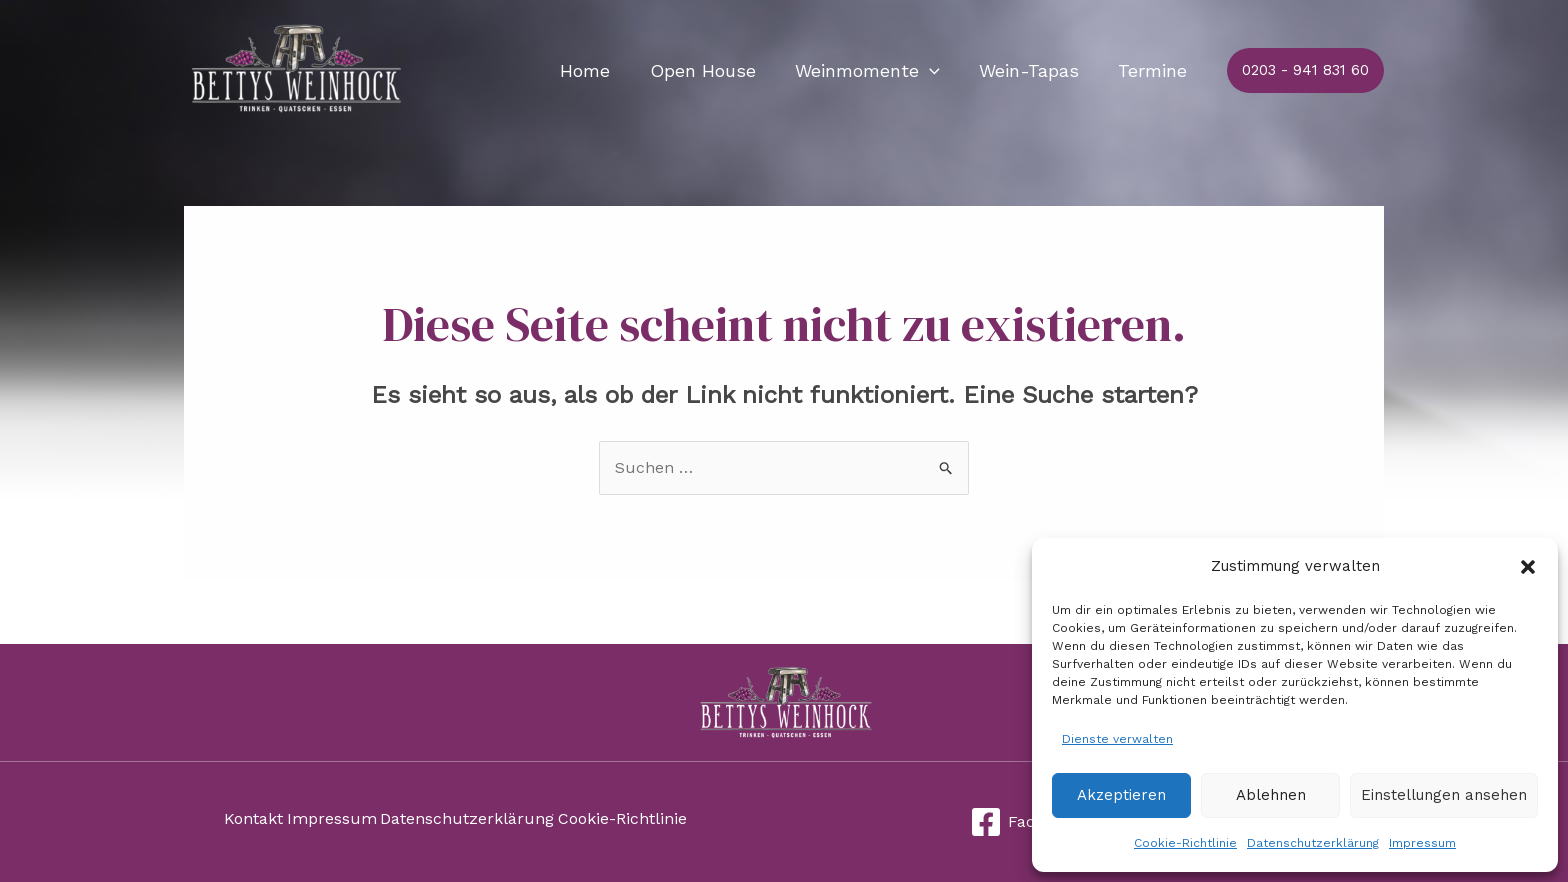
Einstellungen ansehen (1444, 795)
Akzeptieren (1121, 795)
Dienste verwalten (1117, 739)
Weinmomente (875, 71)
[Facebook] (1026, 822)
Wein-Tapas (1034, 70)
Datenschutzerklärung (1313, 843)
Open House (714, 70)
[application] (937, 71)
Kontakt (253, 822)
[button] (1528, 567)
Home (600, 70)
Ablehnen (1271, 795)
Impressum (1422, 843)
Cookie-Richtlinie (1185, 843)
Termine (1154, 70)
